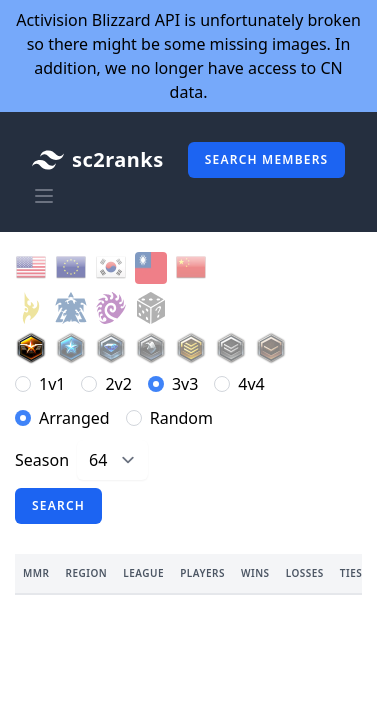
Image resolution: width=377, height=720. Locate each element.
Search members (267, 159)
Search (58, 505)
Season (42, 460)
